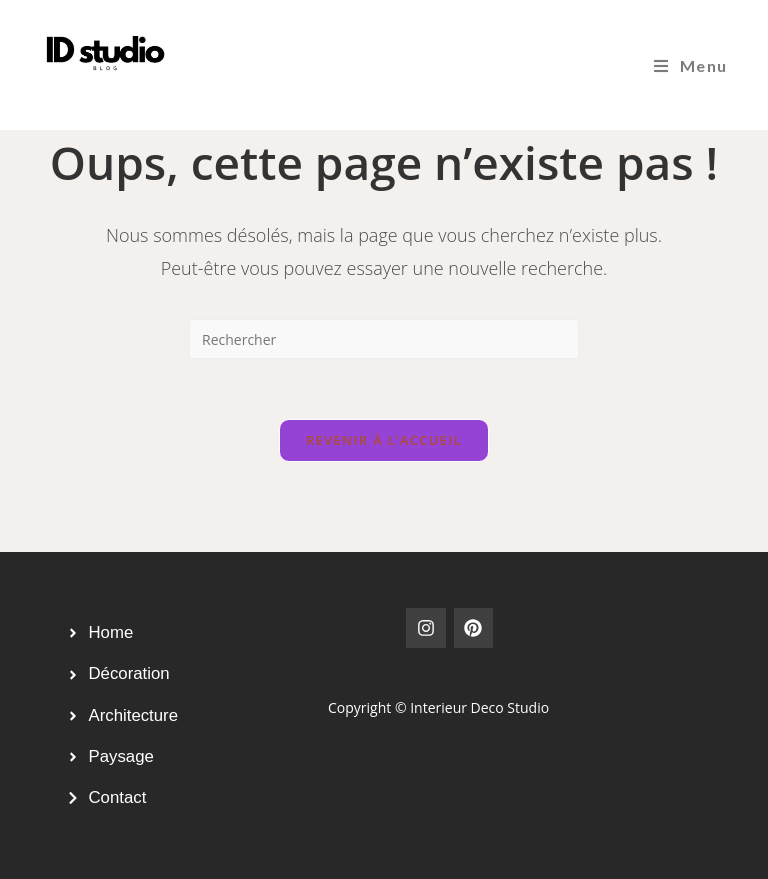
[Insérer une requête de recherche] (384, 339)
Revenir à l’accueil (384, 440)
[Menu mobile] (691, 65)
